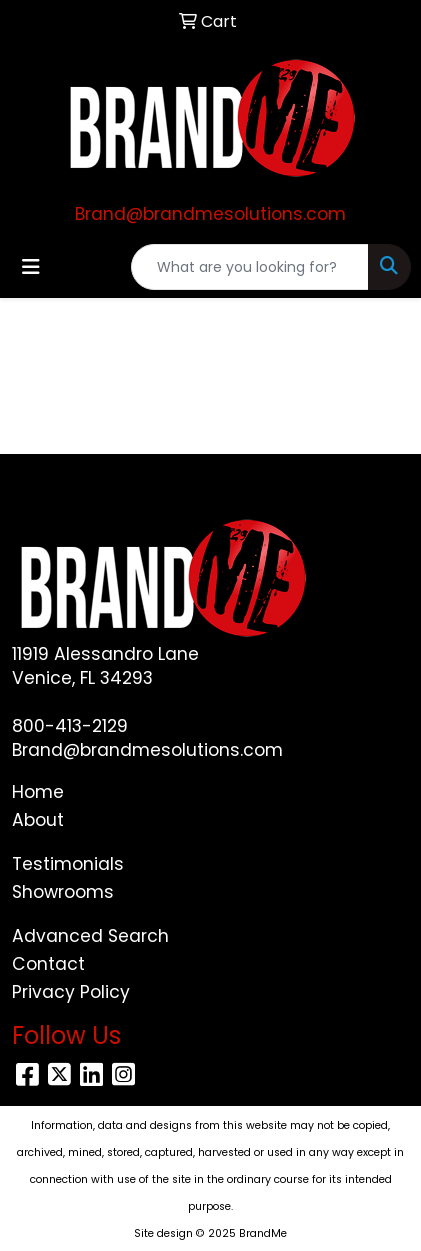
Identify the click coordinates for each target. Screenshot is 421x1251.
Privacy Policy (71, 992)
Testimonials (68, 864)
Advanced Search (90, 936)
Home (38, 792)
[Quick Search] (250, 267)
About (38, 820)
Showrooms (63, 892)
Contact (48, 964)
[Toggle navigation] (31, 267)
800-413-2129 (70, 726)
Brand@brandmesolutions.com (210, 214)
